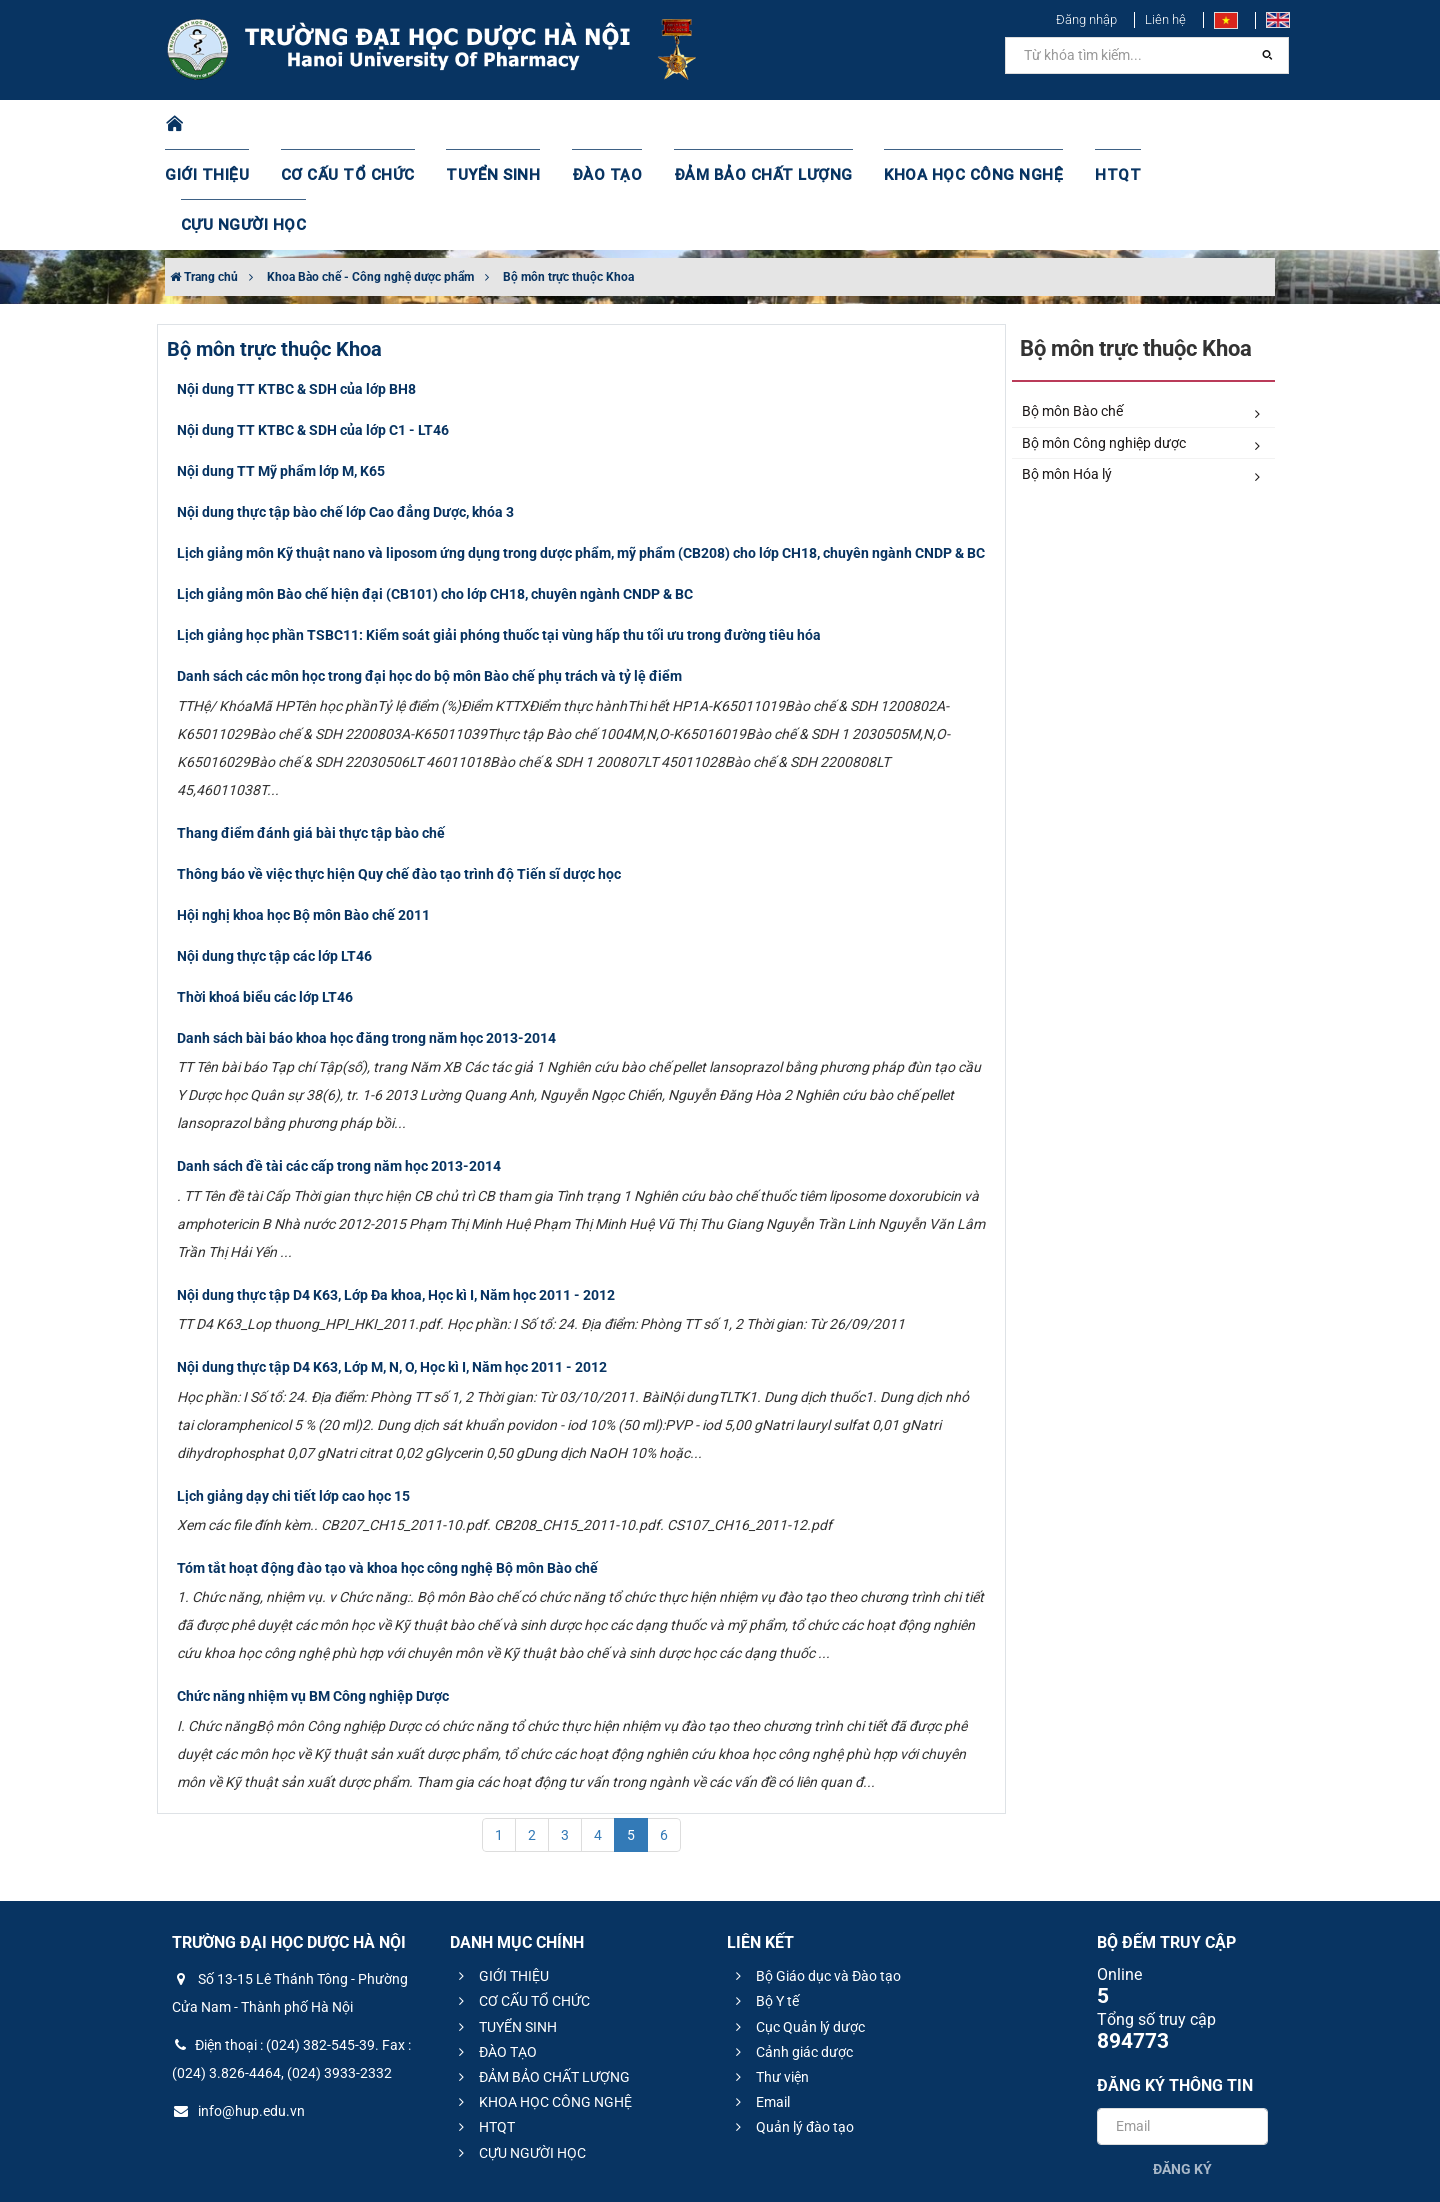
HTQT (1079, 125)
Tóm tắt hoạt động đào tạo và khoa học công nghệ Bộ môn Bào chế (387, 1468)
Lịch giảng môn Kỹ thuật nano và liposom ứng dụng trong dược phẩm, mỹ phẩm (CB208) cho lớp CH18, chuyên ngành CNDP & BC (581, 453)
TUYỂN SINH (500, 125)
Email (760, 2002)
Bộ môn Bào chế (1141, 312)
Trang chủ (204, 177)
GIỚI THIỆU (234, 125)
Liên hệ (1165, 19)
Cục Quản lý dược (797, 1927)
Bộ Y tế (764, 1901)
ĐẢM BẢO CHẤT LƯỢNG (751, 125)
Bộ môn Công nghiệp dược (1141, 344)
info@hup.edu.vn (238, 2011)
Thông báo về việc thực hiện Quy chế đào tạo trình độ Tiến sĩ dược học (399, 774)
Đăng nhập (1086, 19)
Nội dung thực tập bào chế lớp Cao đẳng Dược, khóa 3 (345, 412)
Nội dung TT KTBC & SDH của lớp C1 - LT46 (313, 330)
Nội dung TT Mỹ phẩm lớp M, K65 (281, 371)
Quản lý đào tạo (792, 2027)
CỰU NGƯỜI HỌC (1189, 125)
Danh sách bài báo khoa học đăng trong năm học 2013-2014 (366, 938)
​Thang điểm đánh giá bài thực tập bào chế (311, 733)
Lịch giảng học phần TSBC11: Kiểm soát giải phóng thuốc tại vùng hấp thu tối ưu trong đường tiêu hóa (499, 535)
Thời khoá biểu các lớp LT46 (265, 897)
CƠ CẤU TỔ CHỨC (365, 125)
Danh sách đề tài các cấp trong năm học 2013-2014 (339, 1066)
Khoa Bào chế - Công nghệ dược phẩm (370, 177)
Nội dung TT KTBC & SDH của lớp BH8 (296, 289)
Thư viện (769, 1977)
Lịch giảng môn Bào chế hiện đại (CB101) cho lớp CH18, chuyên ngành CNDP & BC (435, 494)
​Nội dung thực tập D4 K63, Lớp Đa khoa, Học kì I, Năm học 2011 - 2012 (396, 1195)
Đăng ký (1182, 2069)
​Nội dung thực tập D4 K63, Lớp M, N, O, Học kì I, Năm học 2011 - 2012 (392, 1267)
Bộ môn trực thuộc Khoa (568, 177)
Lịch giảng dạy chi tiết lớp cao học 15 (293, 1396)
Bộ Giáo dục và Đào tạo (815, 1876)
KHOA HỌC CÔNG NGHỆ (945, 125)
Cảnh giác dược (791, 1952)
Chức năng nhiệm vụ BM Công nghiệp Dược (313, 1596)
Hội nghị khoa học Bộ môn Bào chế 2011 (303, 815)
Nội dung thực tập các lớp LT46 (274, 856)
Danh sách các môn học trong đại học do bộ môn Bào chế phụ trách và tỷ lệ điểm (429, 576)
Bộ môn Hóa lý (1141, 375)
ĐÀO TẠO (607, 125)
